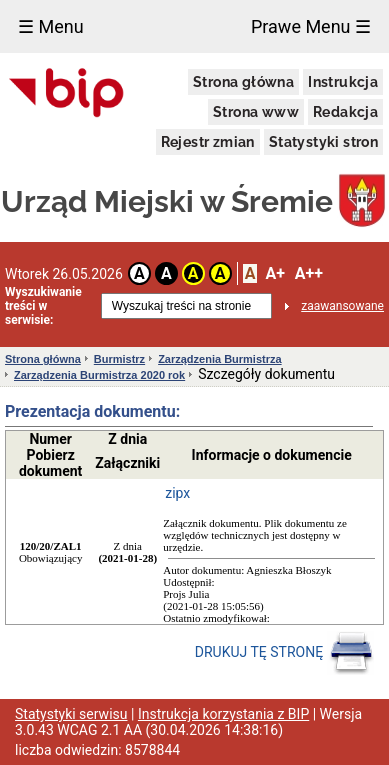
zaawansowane (342, 306)
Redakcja (345, 112)
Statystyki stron (323, 142)
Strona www (256, 112)
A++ (309, 273)
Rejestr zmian (208, 142)
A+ (274, 273)
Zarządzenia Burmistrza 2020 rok (99, 375)
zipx (177, 493)
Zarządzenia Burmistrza (219, 359)
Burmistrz (119, 359)
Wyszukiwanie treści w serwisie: (43, 306)
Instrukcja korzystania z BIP (223, 714)
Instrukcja (343, 82)
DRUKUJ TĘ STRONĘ (284, 653)
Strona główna (243, 82)
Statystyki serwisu (71, 714)
